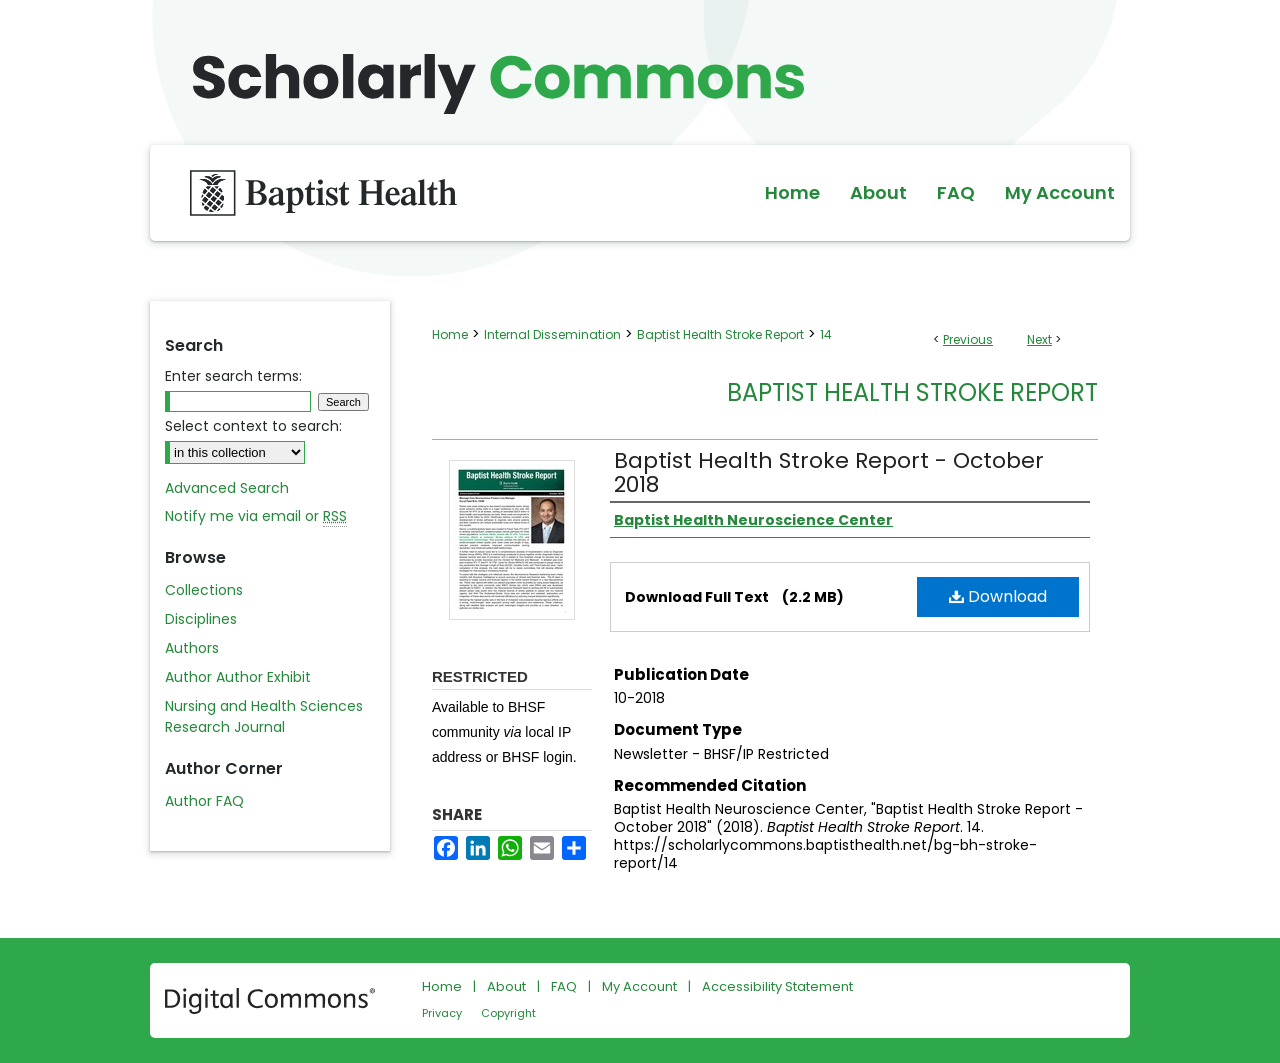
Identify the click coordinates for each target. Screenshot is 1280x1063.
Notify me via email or (256, 516)
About (506, 986)
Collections (204, 590)
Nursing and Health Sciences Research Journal (264, 716)
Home (450, 334)
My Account (639, 986)
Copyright (508, 1013)
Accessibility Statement (777, 986)
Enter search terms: (233, 376)
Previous (968, 339)
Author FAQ (204, 801)
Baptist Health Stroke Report (720, 334)
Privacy (442, 1013)
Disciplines (201, 619)
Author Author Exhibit (238, 677)
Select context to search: (253, 426)
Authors (192, 648)
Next (1039, 339)
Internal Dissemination (552, 334)
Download (998, 596)
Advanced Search (227, 488)
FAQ (564, 986)
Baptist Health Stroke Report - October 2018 (829, 472)
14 (826, 334)
